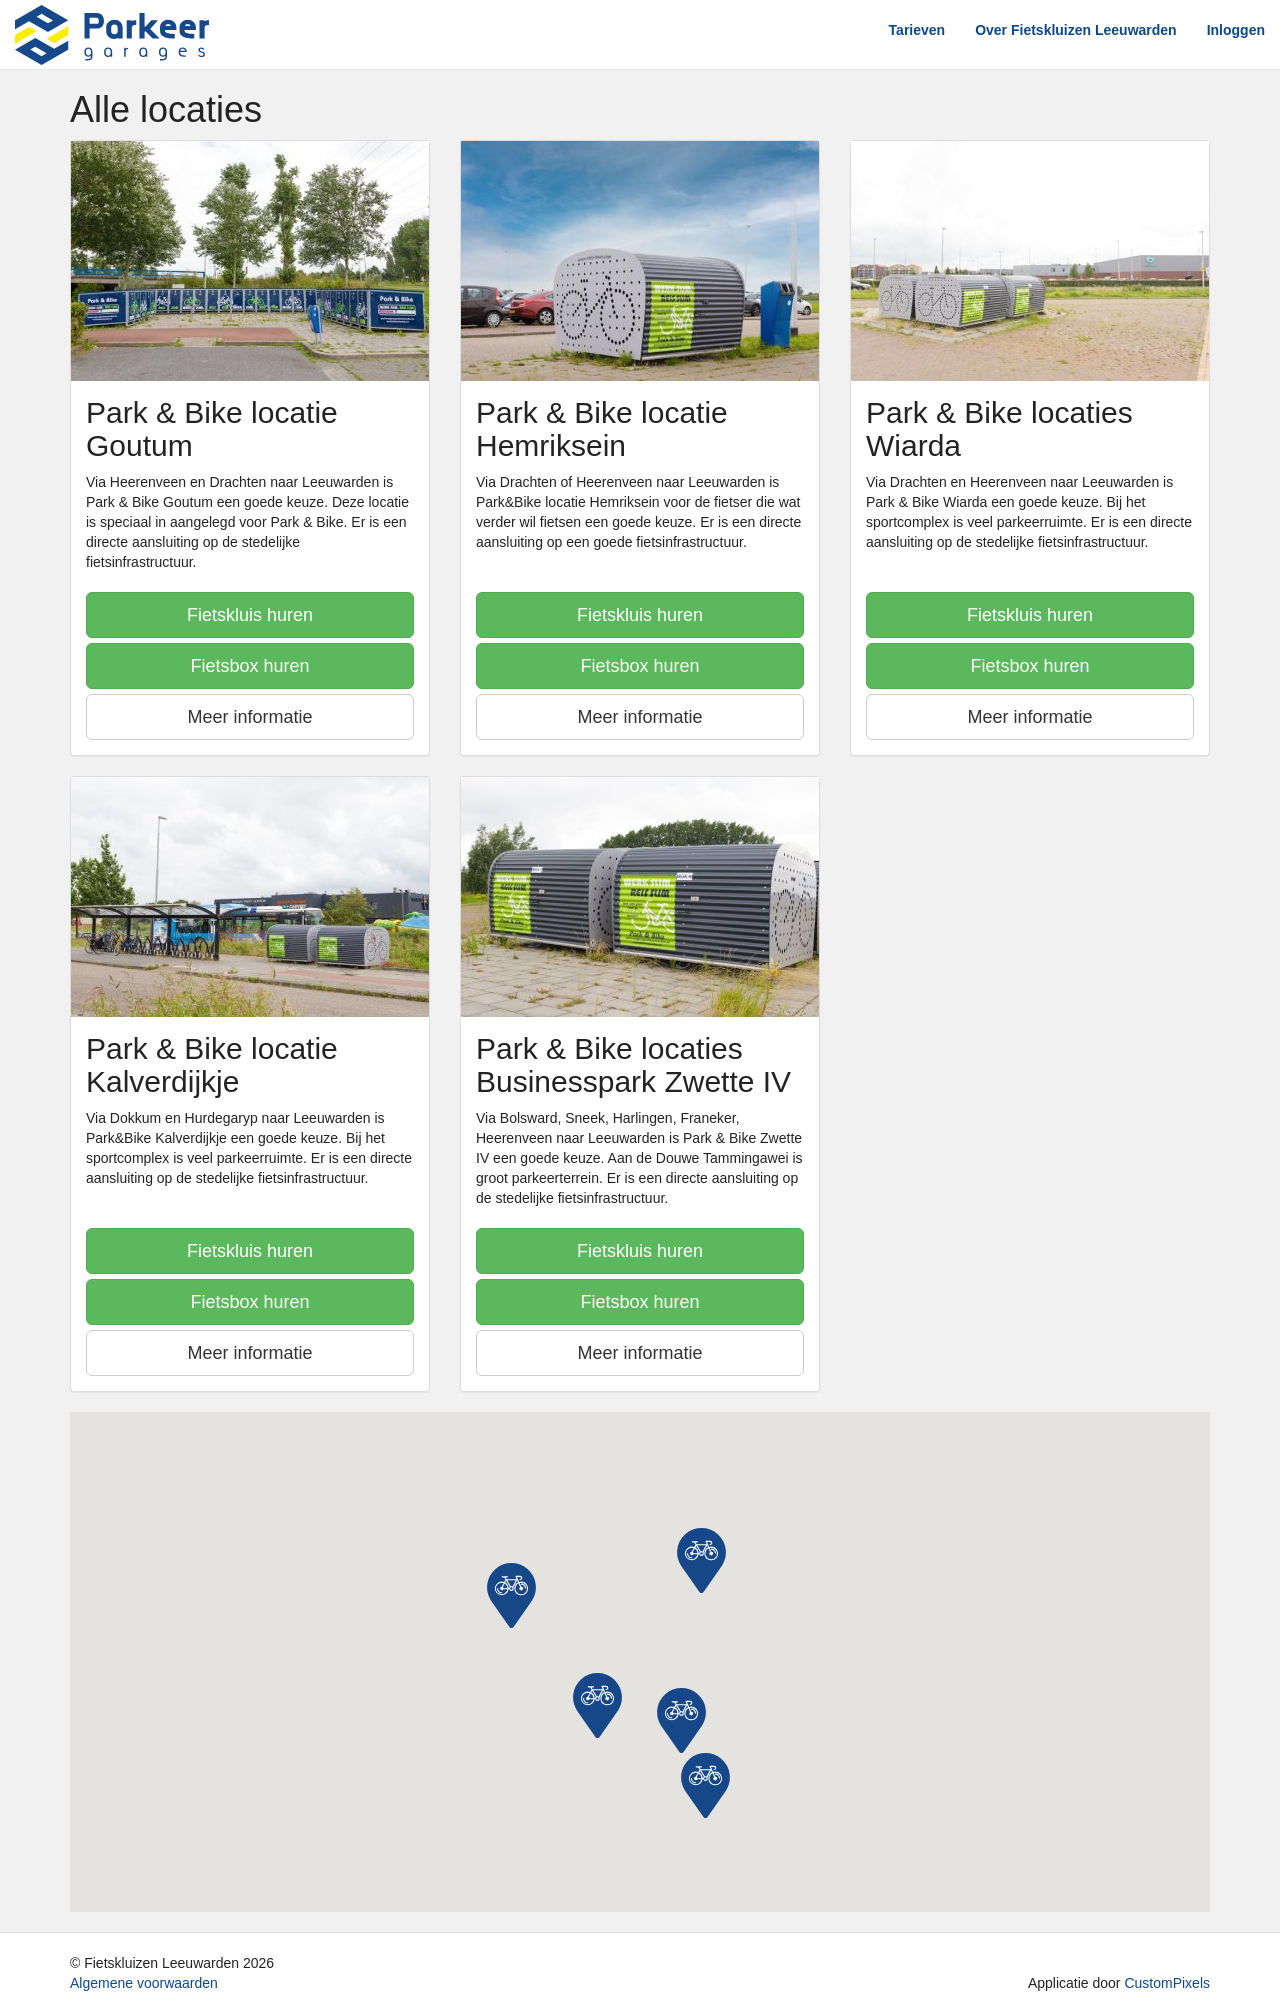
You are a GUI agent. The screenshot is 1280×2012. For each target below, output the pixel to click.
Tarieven (917, 30)
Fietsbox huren (249, 666)
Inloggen (1236, 30)
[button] (597, 1705)
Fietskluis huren (250, 615)
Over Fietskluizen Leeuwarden (1076, 30)
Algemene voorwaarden (144, 1983)
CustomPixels (1167, 1983)
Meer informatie (249, 717)
